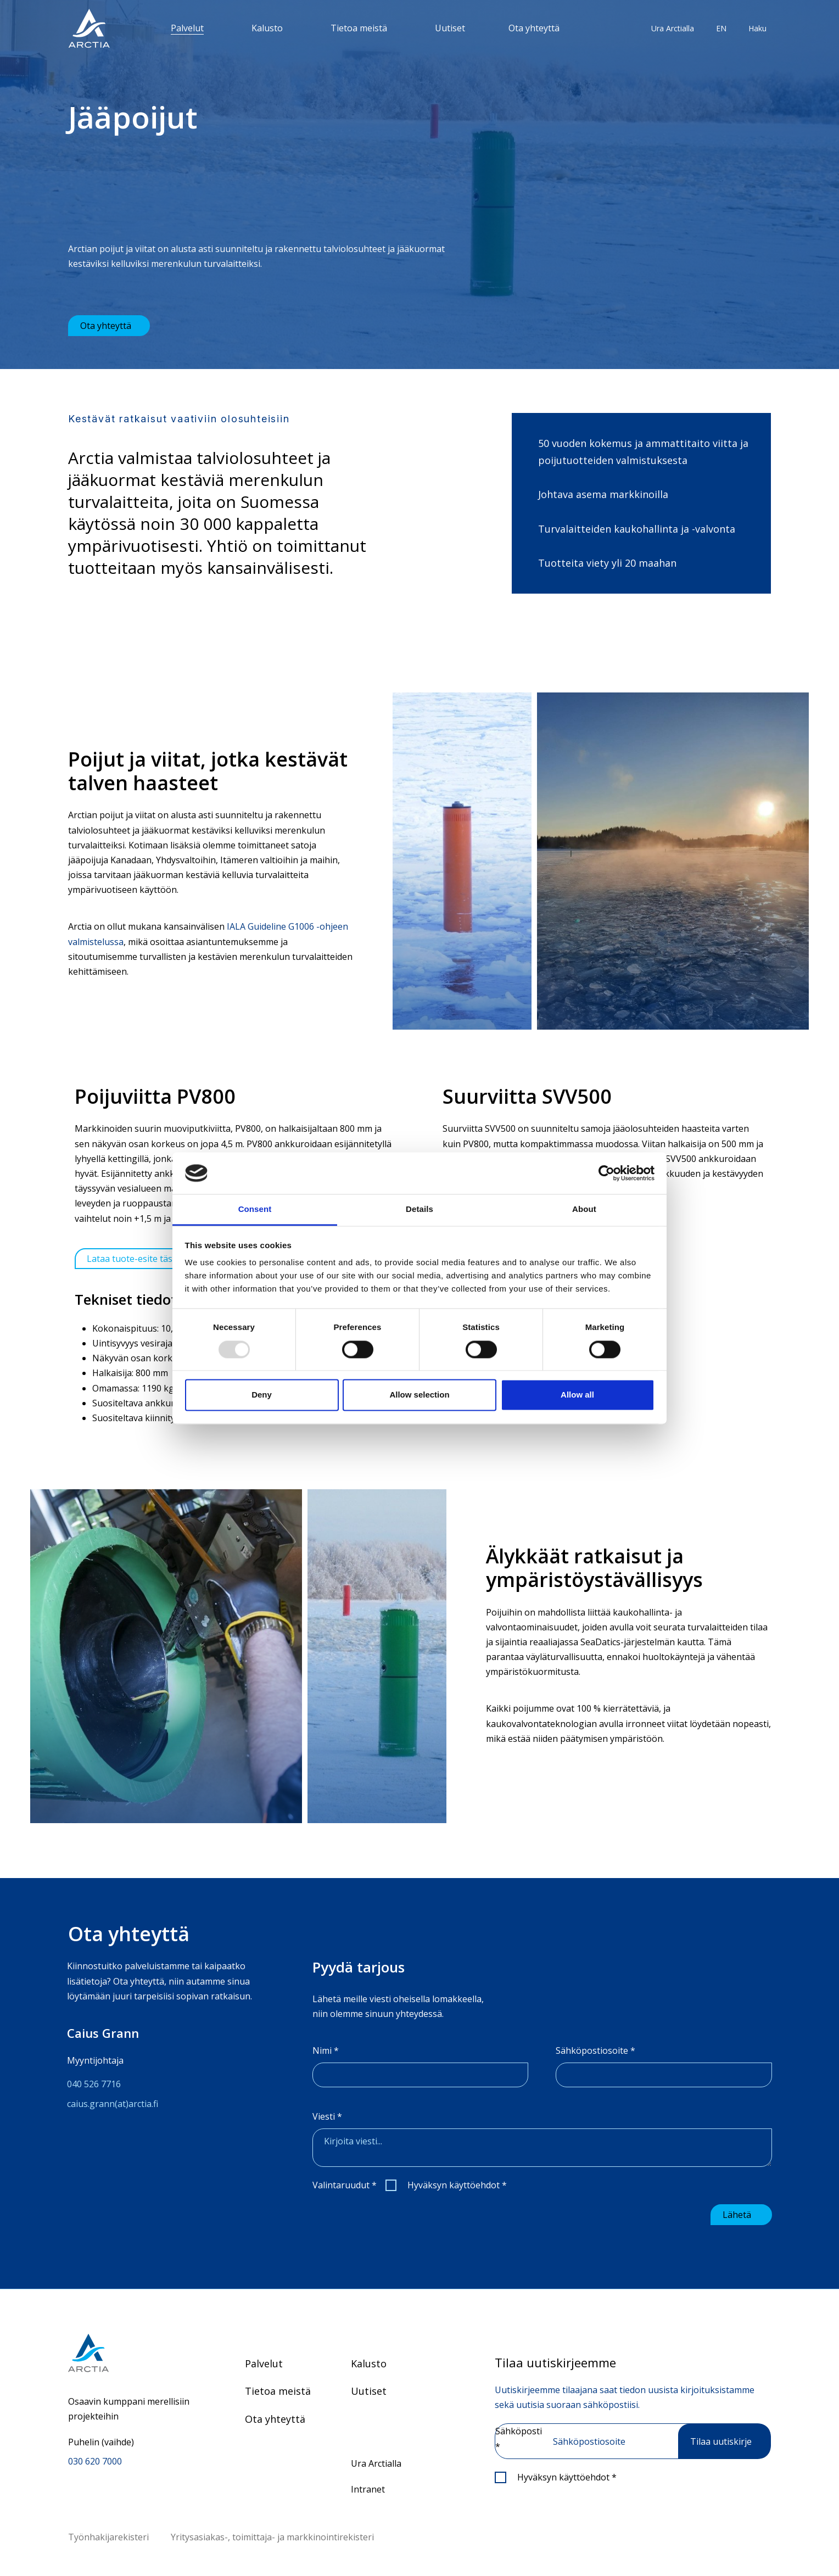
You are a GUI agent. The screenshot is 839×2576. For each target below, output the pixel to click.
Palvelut (187, 28)
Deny (261, 1395)
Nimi (325, 2050)
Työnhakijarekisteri (108, 2535)
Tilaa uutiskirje (721, 2440)
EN (721, 28)
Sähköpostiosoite (595, 2050)
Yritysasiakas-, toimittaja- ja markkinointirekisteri (272, 2535)
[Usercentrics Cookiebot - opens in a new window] (606, 1173)
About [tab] (584, 1209)
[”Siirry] (89, 28)
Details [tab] (419, 1209)
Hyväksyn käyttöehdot (457, 2185)
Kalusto (267, 28)
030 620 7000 (95, 2460)
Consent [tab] (255, 1209)
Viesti (327, 2116)
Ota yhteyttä (534, 28)
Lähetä (737, 2213)
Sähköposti (518, 2436)
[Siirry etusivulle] (129, 2351)
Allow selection (419, 1395)
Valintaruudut (344, 2185)
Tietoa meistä (359, 28)
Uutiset (450, 28)
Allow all (577, 1395)
